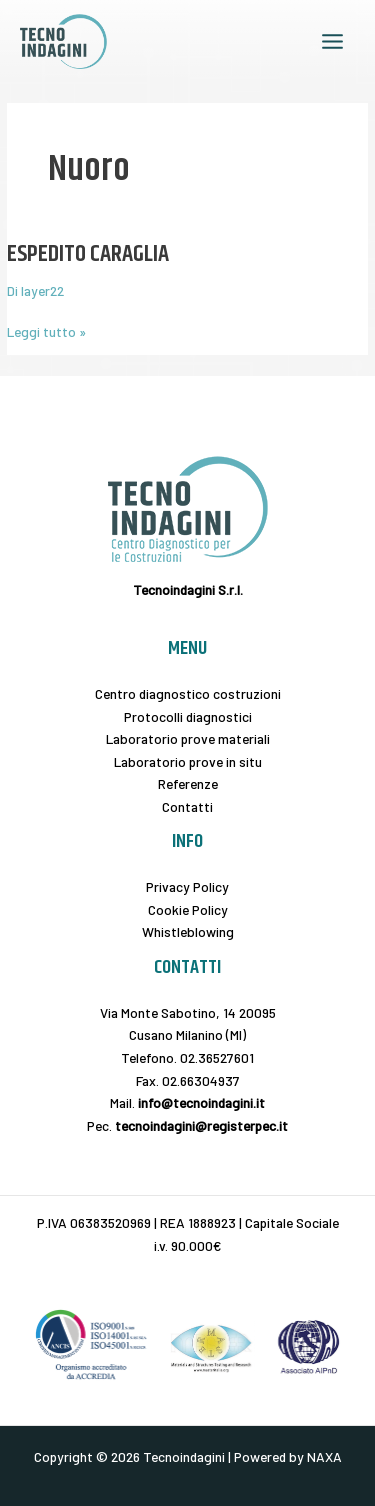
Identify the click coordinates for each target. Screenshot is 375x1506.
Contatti (187, 806)
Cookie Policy (188, 909)
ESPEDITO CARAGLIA (88, 254)
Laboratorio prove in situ (188, 761)
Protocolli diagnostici (188, 716)
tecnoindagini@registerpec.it (201, 1125)
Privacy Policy (187, 886)
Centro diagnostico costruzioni (188, 693)
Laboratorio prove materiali (188, 738)
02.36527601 (217, 1057)
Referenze (188, 783)
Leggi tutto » (46, 330)
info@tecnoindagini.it (201, 1102)
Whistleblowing (188, 931)
